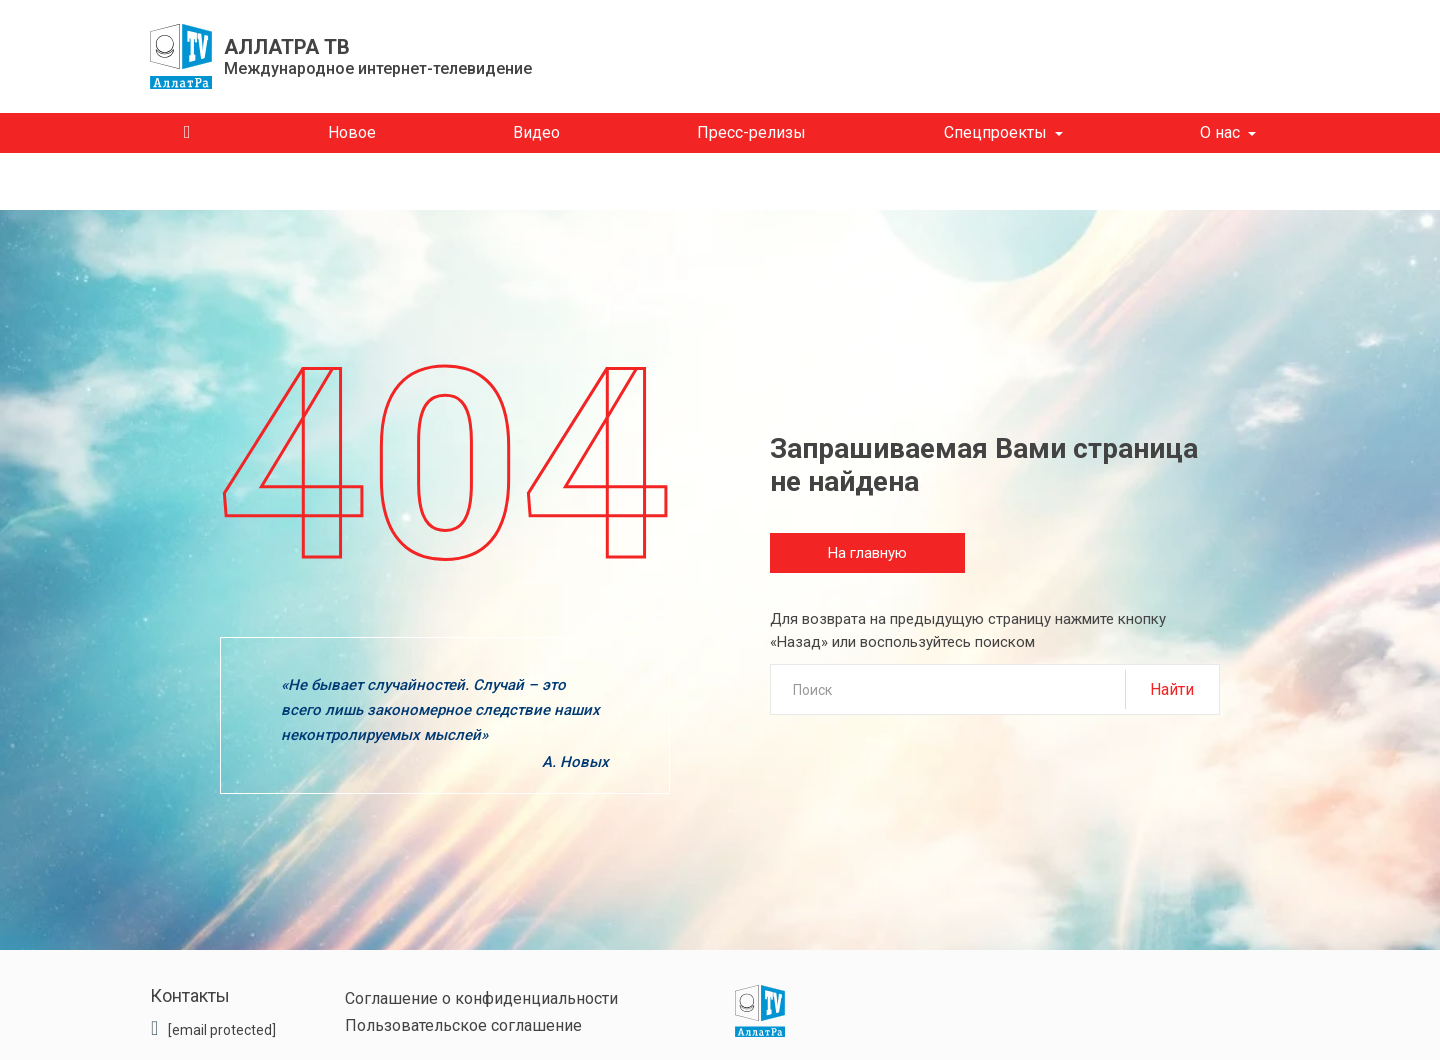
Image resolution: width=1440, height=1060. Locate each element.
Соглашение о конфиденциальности (481, 998)
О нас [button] (1220, 132)
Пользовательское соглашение (463, 1025)
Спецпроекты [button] (995, 132)
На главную (867, 553)
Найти (1172, 689)
